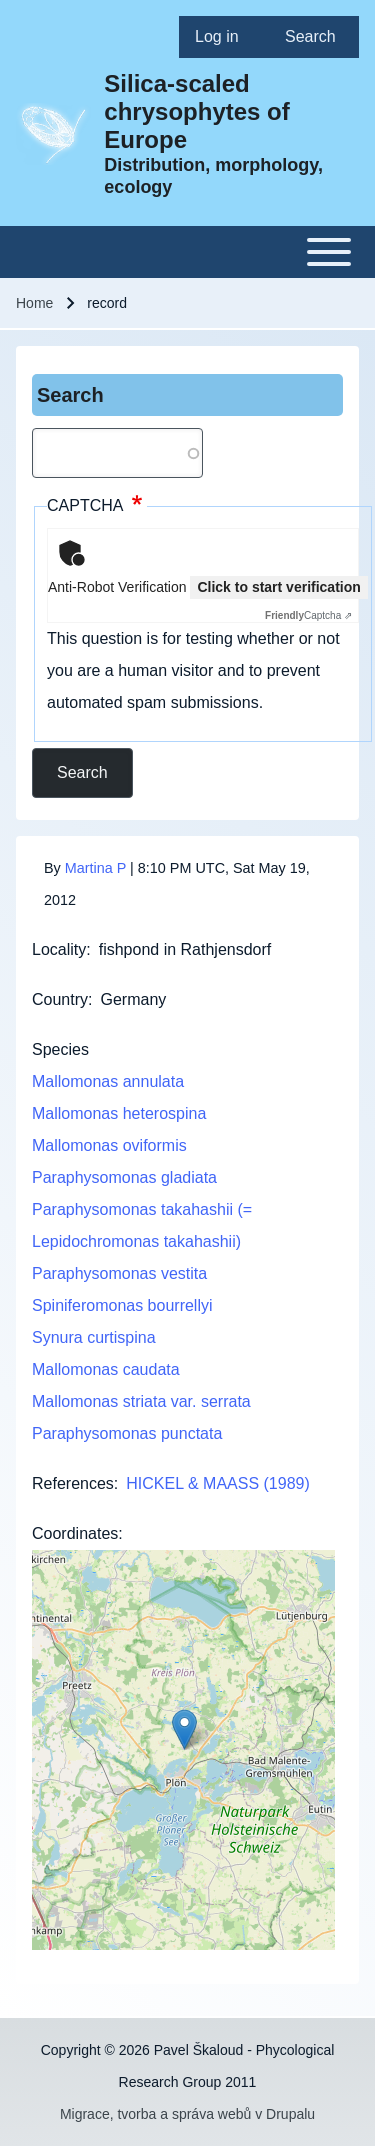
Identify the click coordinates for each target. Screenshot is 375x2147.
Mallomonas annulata (108, 1081)
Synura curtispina (94, 1337)
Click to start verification (278, 587)
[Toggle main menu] (187, 252)
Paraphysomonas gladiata (124, 1177)
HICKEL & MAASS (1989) (217, 1483)
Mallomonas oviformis (109, 1145)
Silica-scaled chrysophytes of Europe (196, 111)
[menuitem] (224, 37)
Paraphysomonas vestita (119, 1273)
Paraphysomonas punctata (127, 1433)
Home (34, 303)
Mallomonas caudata (106, 1369)
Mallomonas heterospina (119, 1113)
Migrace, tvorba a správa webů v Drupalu (187, 2114)
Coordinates (75, 1533)
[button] (184, 1729)
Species (60, 1049)
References (73, 1483)
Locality (59, 949)
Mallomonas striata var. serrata (141, 1401)
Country (60, 999)
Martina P (95, 868)
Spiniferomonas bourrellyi (122, 1305)
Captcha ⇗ (308, 615)
